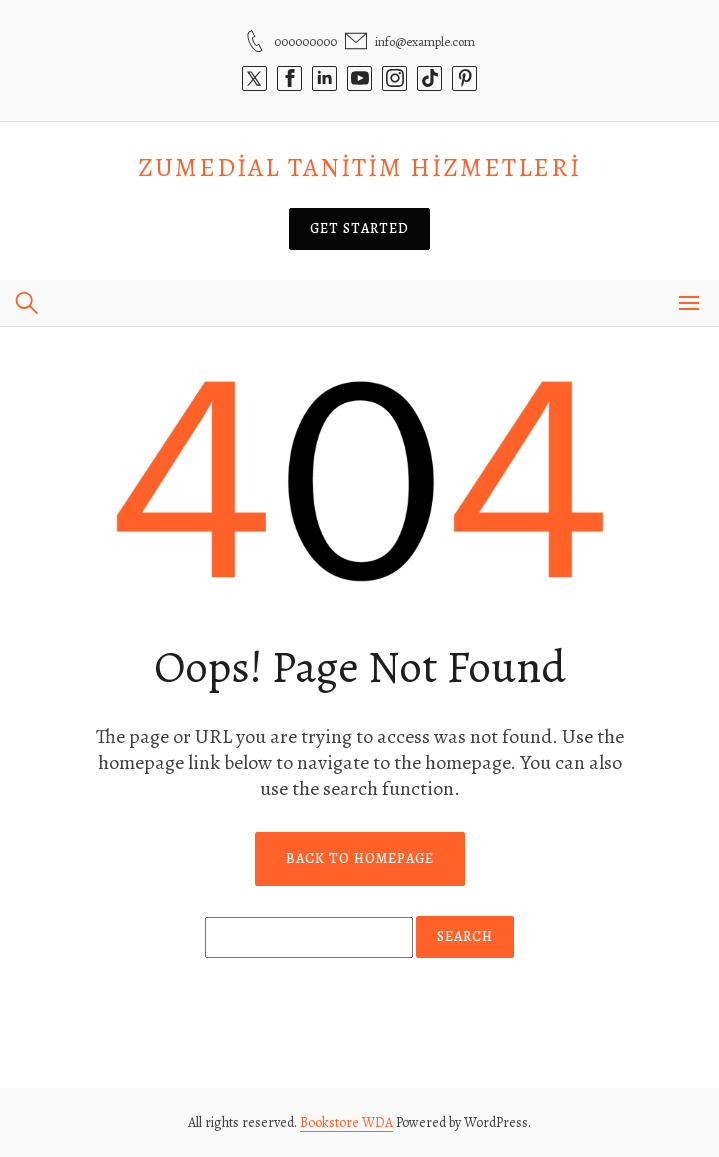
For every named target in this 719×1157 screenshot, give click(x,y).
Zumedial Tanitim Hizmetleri (359, 167)
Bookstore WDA (346, 1122)
